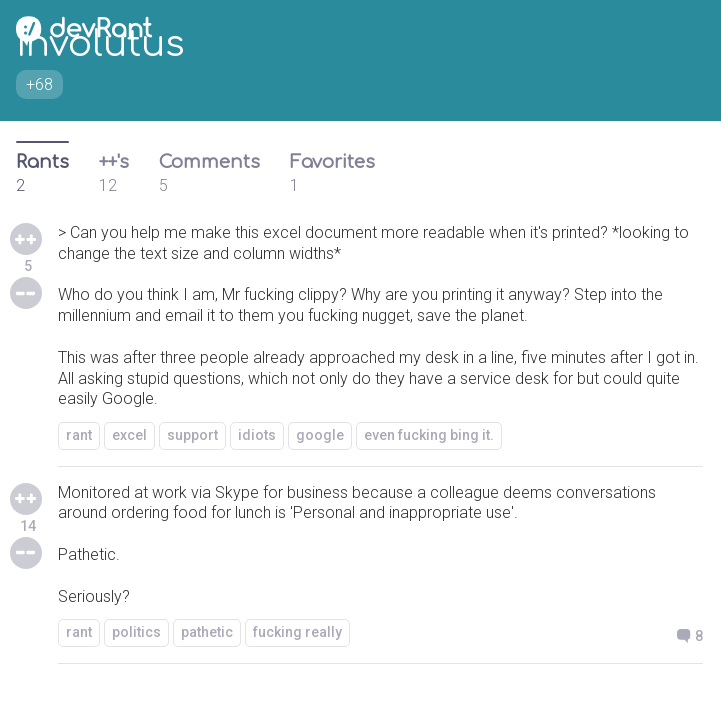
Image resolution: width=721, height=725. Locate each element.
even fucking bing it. (429, 435)
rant (79, 435)
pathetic (207, 632)
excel (129, 435)
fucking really (297, 632)
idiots (257, 435)
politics (136, 632)
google (320, 435)
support (192, 435)
